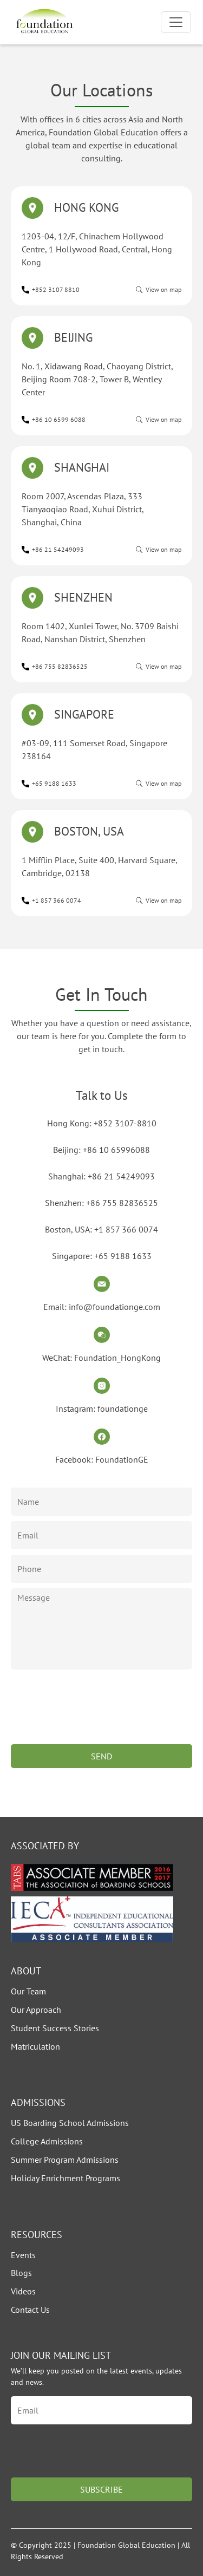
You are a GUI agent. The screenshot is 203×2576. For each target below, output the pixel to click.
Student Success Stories (55, 2028)
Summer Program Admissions (65, 2159)
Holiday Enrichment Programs (65, 2178)
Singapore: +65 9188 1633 (102, 1255)
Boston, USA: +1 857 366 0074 (101, 1229)
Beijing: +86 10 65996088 (101, 1149)
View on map (163, 289)
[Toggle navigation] (176, 22)
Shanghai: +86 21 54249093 (101, 1176)
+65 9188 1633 (54, 783)
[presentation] (93, 1718)
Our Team (28, 1991)
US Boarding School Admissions (70, 2122)
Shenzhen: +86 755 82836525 (101, 1202)
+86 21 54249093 (58, 549)
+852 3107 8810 (56, 289)
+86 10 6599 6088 (59, 419)
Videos (23, 2291)
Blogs (21, 2272)
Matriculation (35, 2046)
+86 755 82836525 (60, 666)
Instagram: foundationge (102, 1408)
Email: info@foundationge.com (101, 1306)
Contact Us (30, 2309)
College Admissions (47, 2141)
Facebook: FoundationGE (101, 1459)
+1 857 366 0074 (56, 900)
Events (23, 2254)
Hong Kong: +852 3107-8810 (101, 1123)
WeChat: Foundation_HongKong (101, 1357)
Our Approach (36, 2009)
